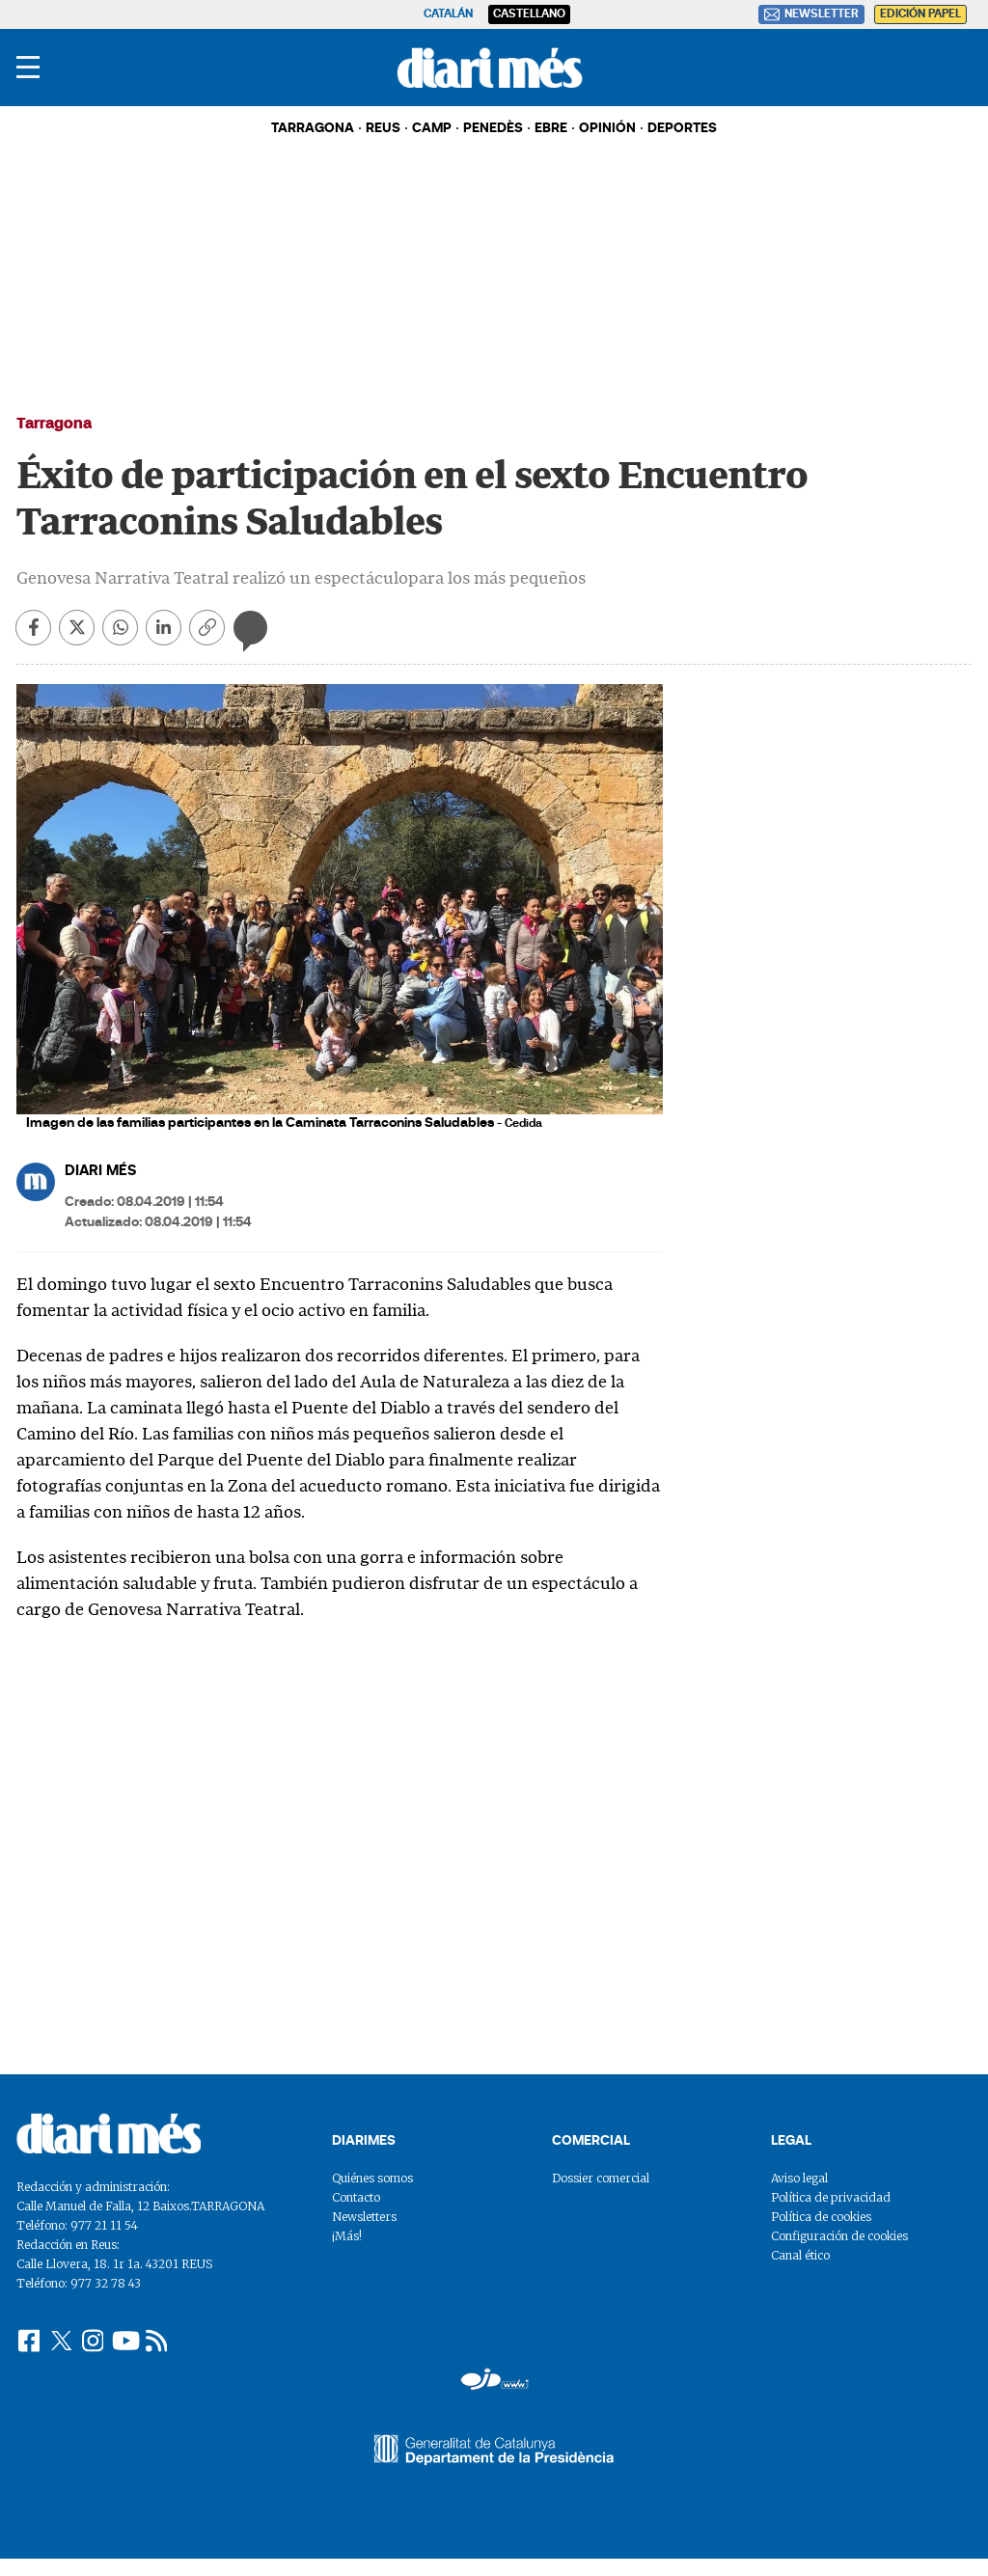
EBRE (551, 129)
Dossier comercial (600, 2178)
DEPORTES (682, 129)
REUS (383, 129)
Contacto (356, 2197)
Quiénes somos (372, 2178)
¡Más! (347, 2236)
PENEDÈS (493, 129)
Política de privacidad (831, 2197)
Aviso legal (799, 2178)
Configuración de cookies (839, 2236)
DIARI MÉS (100, 1172)
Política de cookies (821, 2216)
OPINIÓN (607, 129)
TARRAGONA (312, 129)
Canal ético (800, 2255)
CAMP (432, 129)
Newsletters (364, 2216)
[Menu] (28, 67)
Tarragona (54, 424)
